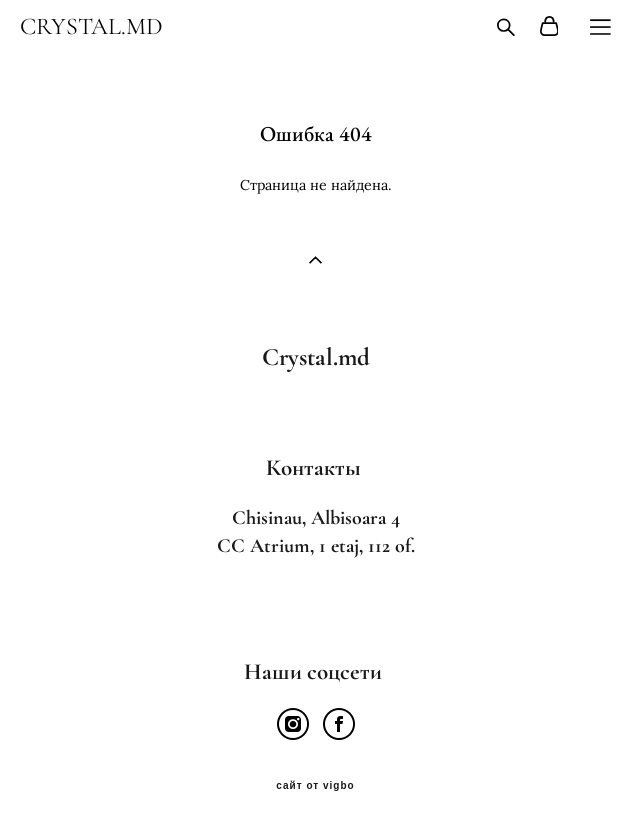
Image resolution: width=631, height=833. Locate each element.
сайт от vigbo (315, 786)
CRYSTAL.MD (91, 27)
